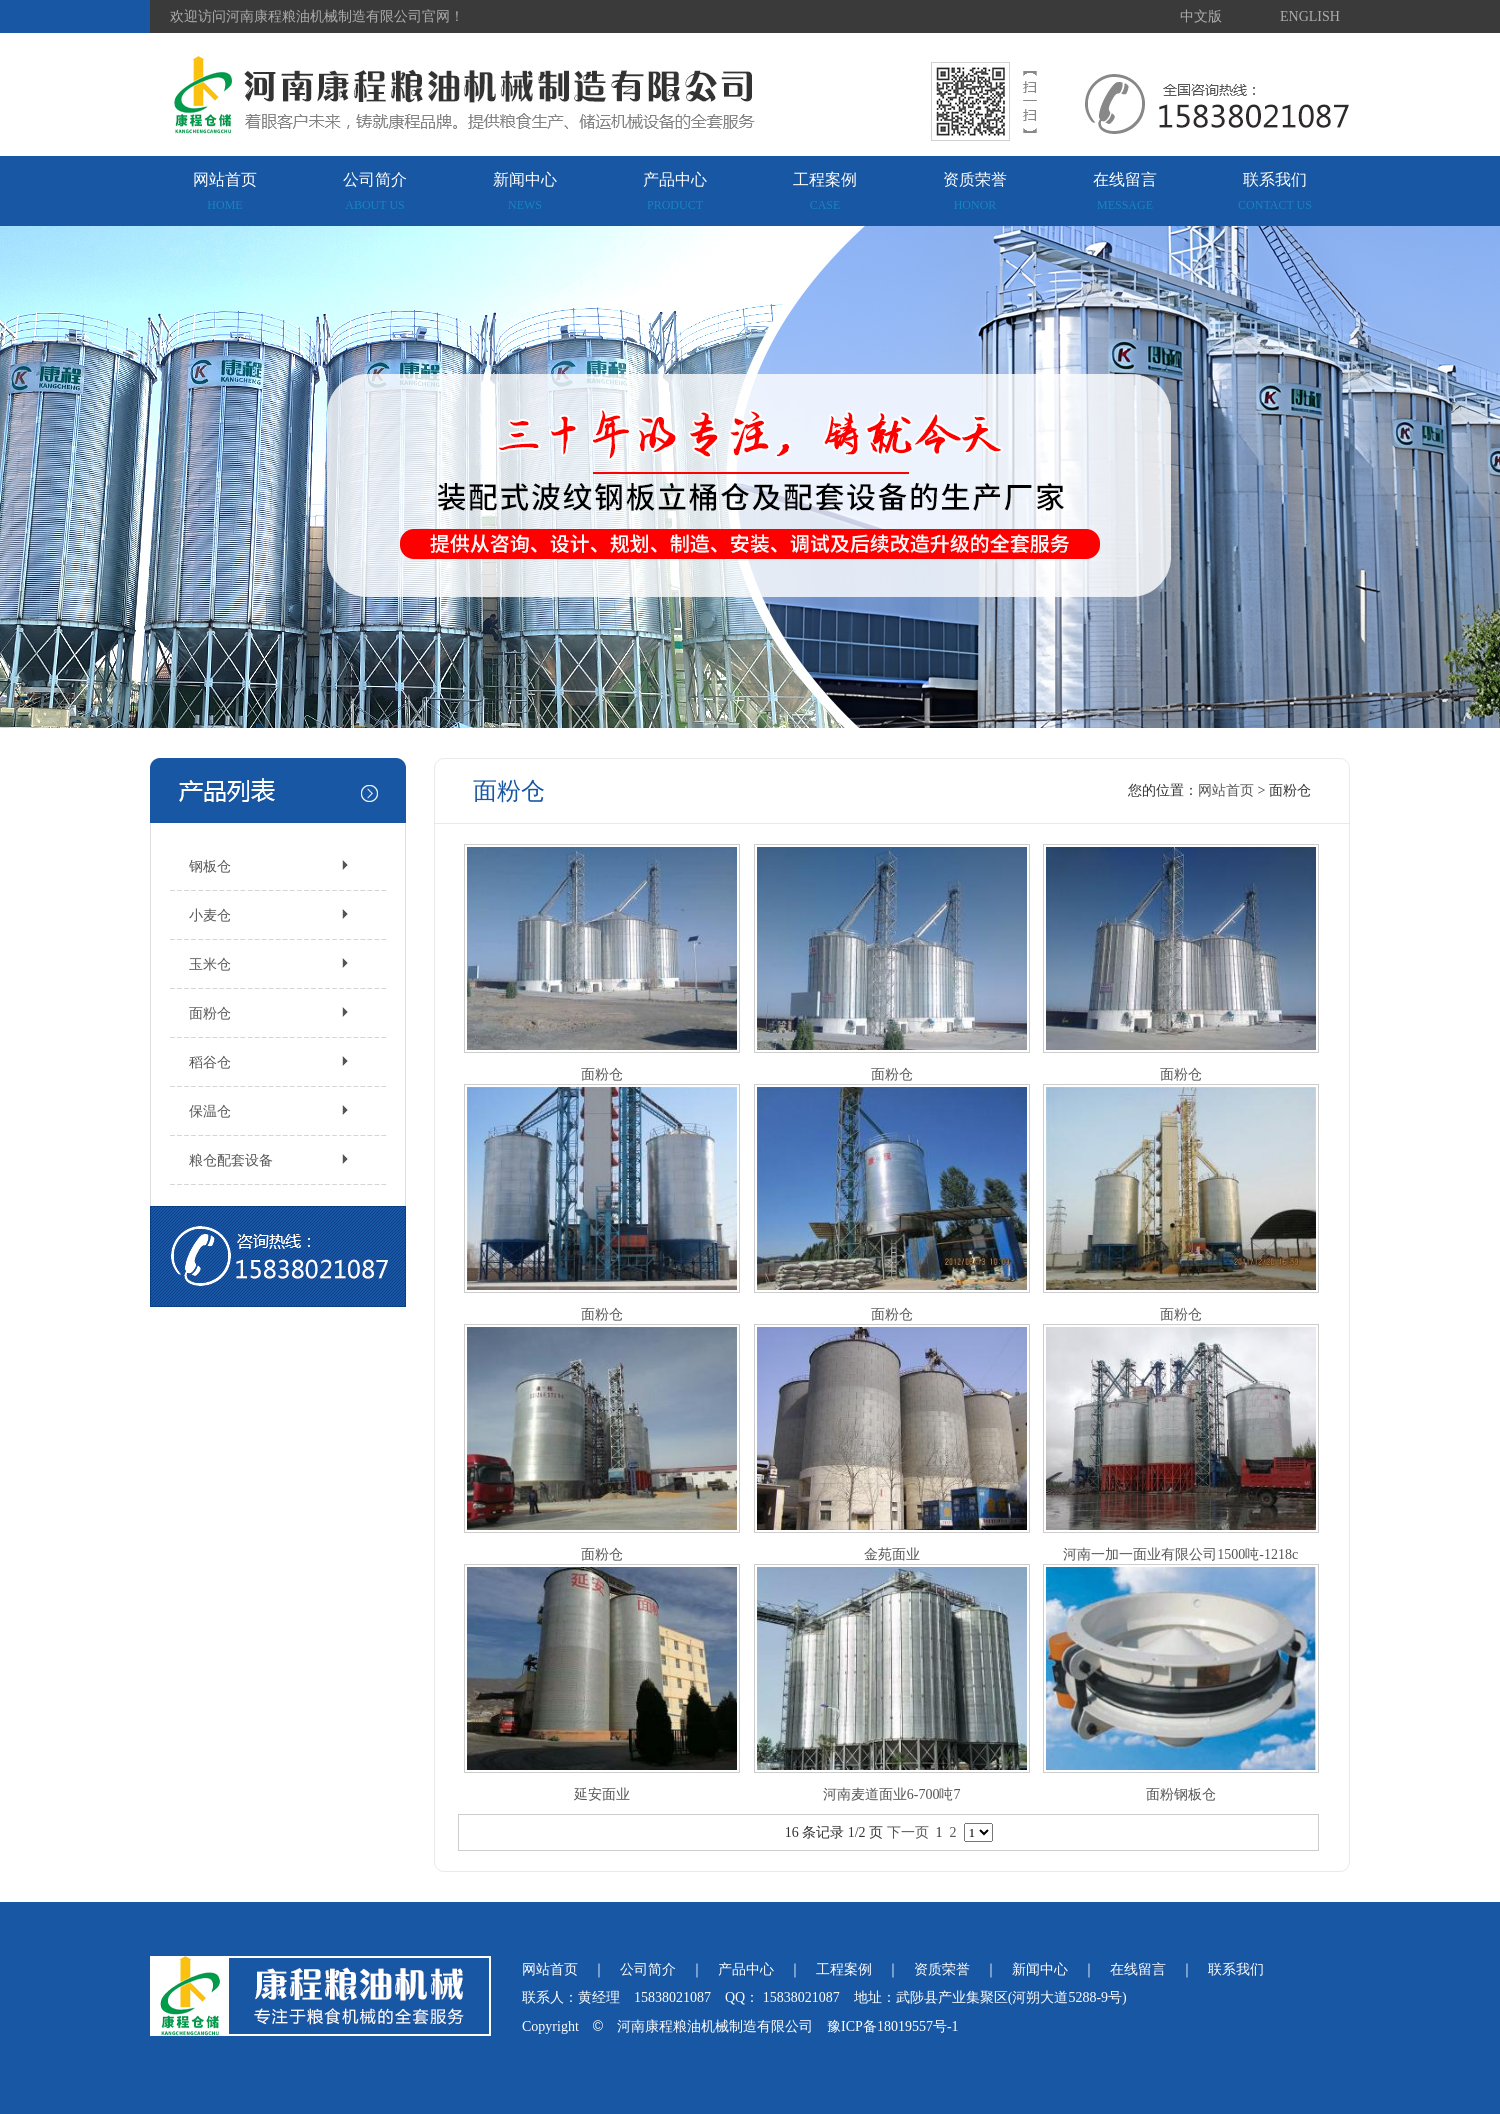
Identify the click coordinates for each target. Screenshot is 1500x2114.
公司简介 (375, 191)
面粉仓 (210, 1013)
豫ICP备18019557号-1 (892, 2026)
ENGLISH (1310, 16)
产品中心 (675, 191)
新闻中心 (525, 191)
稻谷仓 (210, 1062)
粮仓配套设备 (231, 1160)
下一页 (908, 1832)
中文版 (1201, 16)
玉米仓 (210, 964)
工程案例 (825, 191)
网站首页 (225, 191)
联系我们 (1275, 191)
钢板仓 (210, 866)
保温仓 (210, 1111)
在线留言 (1125, 191)
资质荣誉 (975, 191)
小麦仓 (210, 915)
